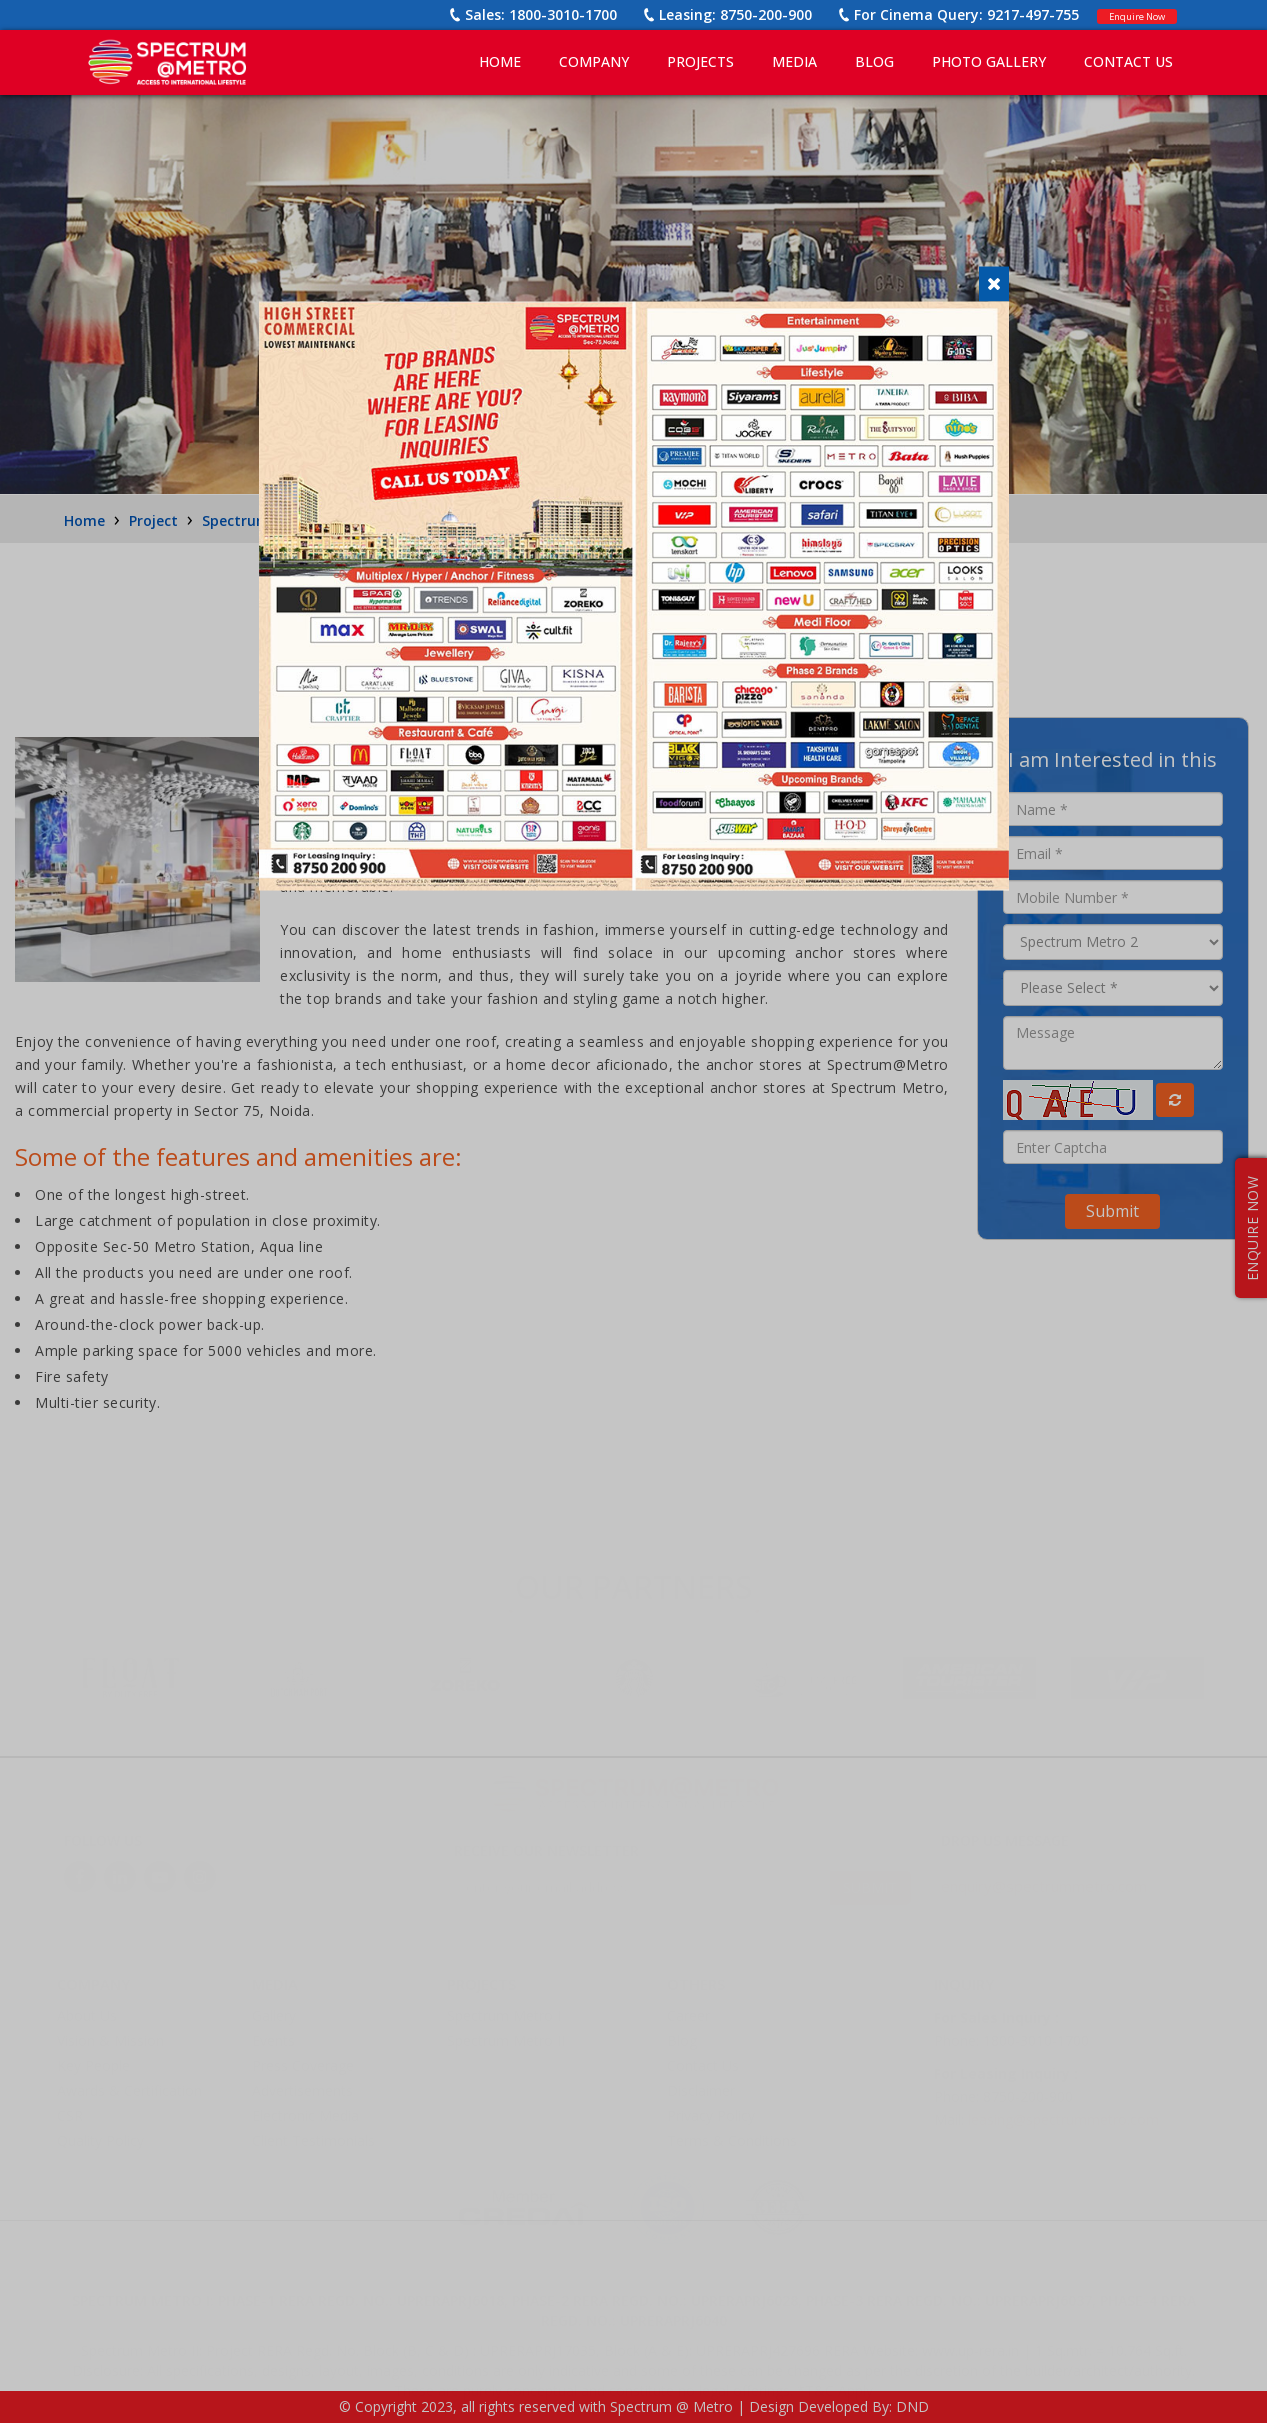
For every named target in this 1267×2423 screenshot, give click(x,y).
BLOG (874, 61)
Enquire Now (1123, 14)
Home (500, 61)
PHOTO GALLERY (989, 61)
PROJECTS (700, 61)
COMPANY (594, 61)
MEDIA (794, 61)
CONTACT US (1128, 61)
